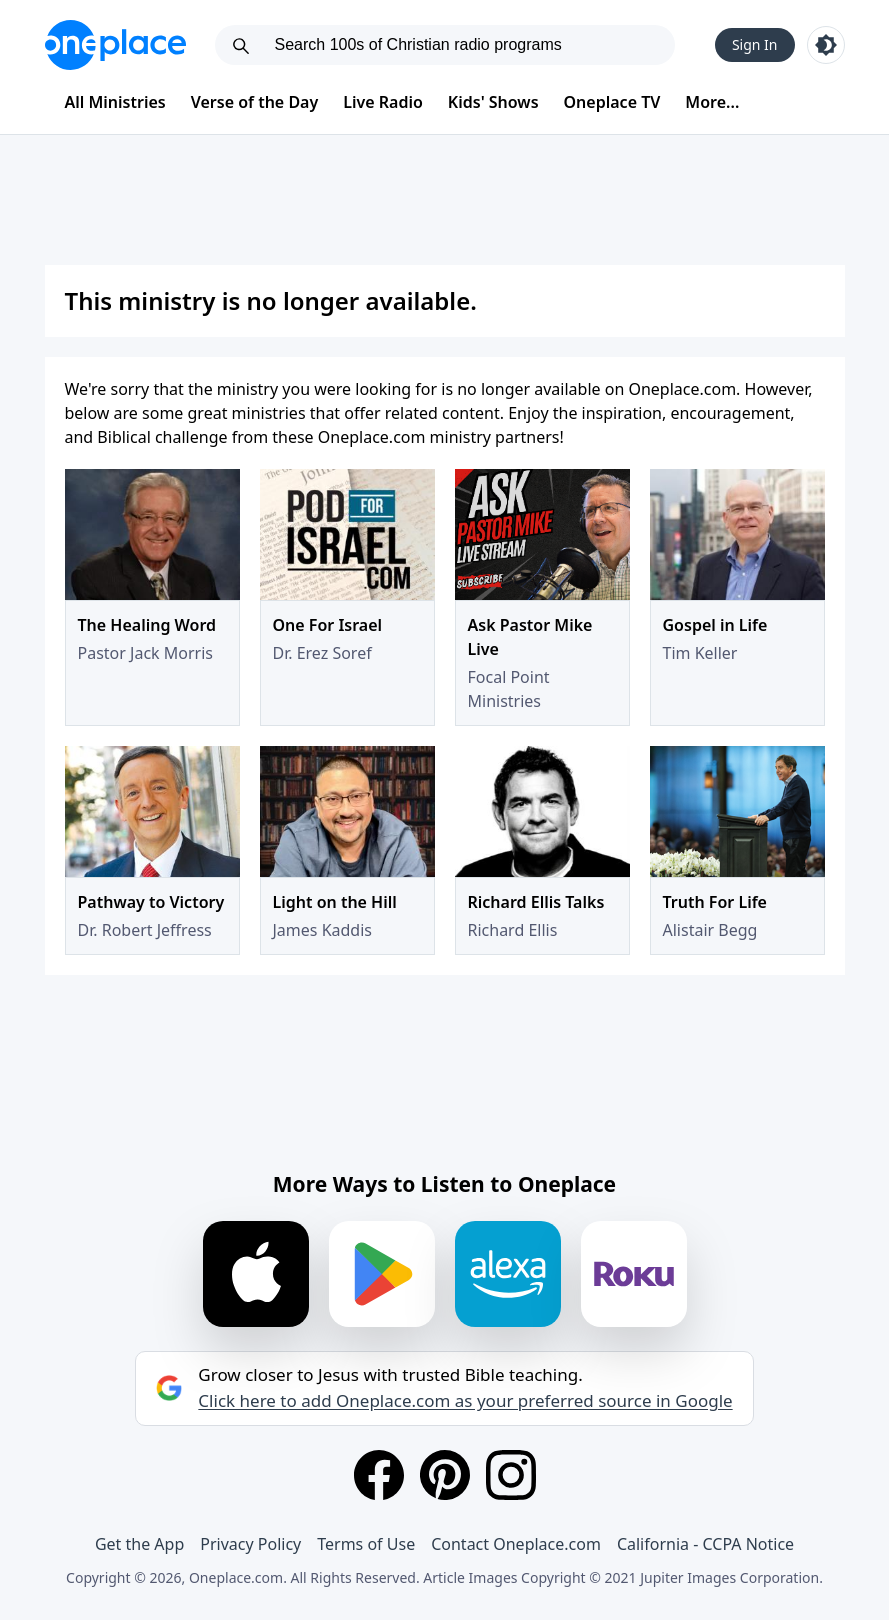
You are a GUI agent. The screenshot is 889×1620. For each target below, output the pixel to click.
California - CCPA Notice (705, 1544)
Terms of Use (366, 1544)
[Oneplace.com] (115, 45)
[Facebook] (379, 1475)
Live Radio (383, 102)
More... (712, 102)
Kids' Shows (493, 102)
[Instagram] (511, 1475)
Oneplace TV (612, 102)
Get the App (139, 1544)
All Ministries (115, 102)
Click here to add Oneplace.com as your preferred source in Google (465, 1401)
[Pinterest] (445, 1475)
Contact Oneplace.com (516, 1544)
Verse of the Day (255, 102)
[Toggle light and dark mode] (826, 45)
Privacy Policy (250, 1544)
